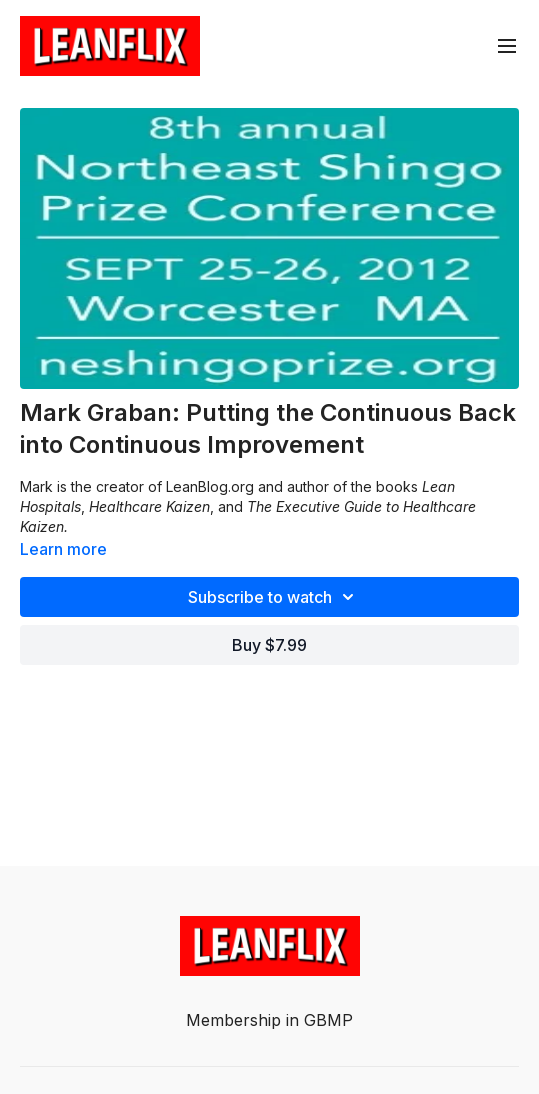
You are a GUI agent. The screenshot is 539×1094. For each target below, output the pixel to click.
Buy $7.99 (269, 645)
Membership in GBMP (269, 1020)
